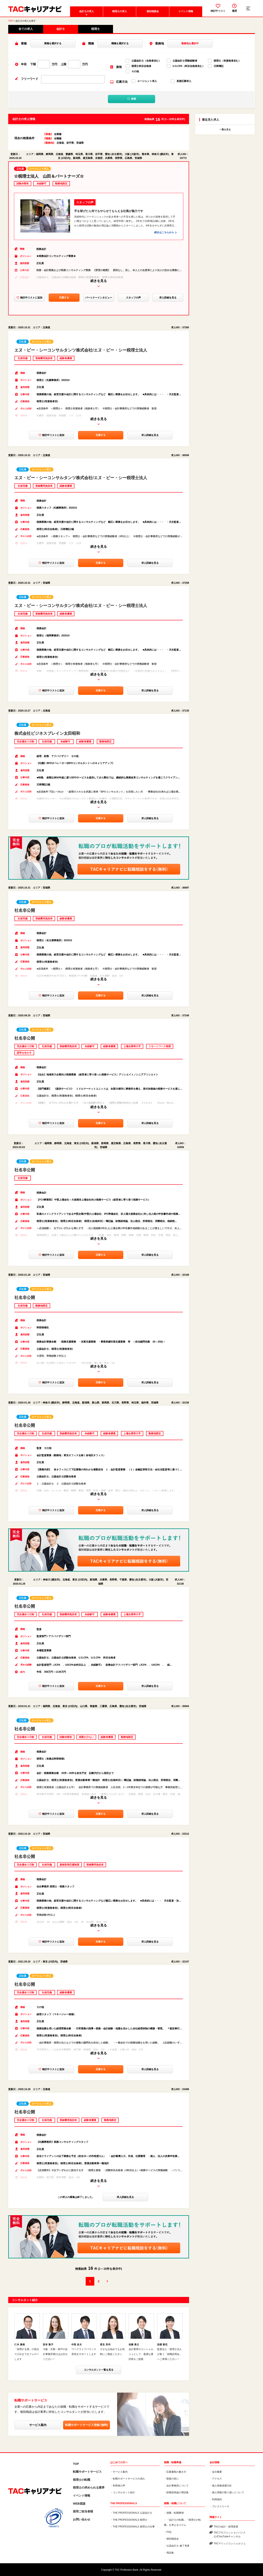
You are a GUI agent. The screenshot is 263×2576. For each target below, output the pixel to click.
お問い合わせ (81, 2519)
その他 (132, 71)
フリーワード (26, 78)
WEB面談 (79, 2503)
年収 (21, 64)
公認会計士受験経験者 (182, 61)
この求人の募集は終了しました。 (76, 2197)
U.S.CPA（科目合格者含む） (186, 66)
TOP (10, 21)
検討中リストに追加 (29, 297)
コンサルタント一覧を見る (98, 2369)
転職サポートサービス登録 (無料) (86, 2425)
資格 (116, 67)
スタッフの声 (133, 297)
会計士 (60, 28)
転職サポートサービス (87, 2471)
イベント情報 (185, 11)
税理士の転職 (81, 2479)
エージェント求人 (144, 81)
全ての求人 (25, 28)
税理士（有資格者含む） (224, 61)
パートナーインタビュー (98, 297)
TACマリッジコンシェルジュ (230, 2543)
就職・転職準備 (172, 2462)
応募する (64, 297)
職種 (88, 43)
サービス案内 (37, 2425)
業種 (21, 43)
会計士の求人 (86, 11)
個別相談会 (152, 11)
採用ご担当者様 (83, 2511)
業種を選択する (52, 43)
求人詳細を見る (167, 297)
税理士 (95, 28)
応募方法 (119, 82)
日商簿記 (216, 66)
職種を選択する (120, 43)
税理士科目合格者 (138, 66)
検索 (131, 98)
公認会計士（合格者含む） (143, 61)
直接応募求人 (181, 81)
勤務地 (156, 43)
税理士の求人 (119, 11)
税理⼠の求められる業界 (89, 2487)
